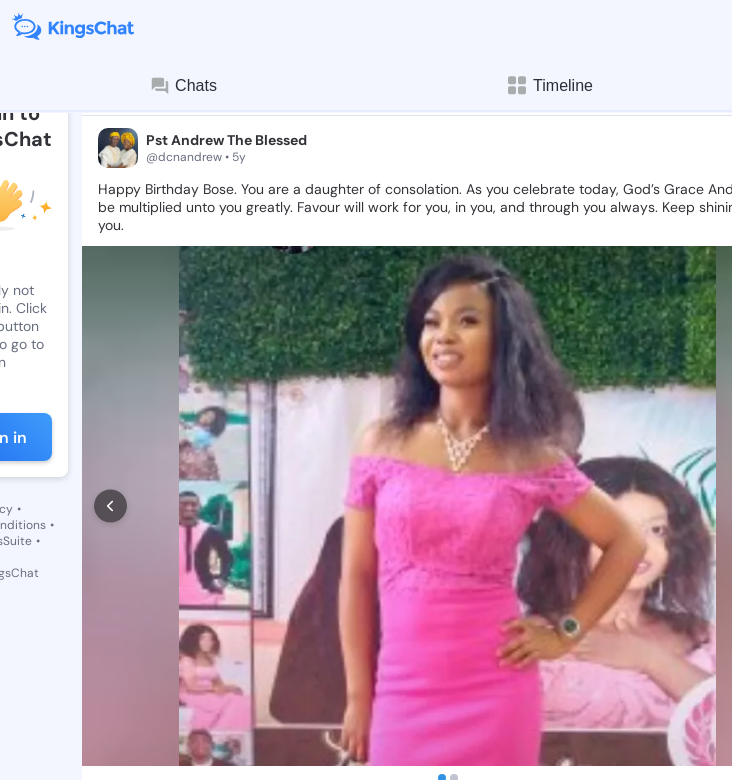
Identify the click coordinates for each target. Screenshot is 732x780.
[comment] (184, 694)
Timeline (549, 85)
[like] (108, 694)
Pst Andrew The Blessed (226, 140)
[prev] (110, 458)
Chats (183, 86)
